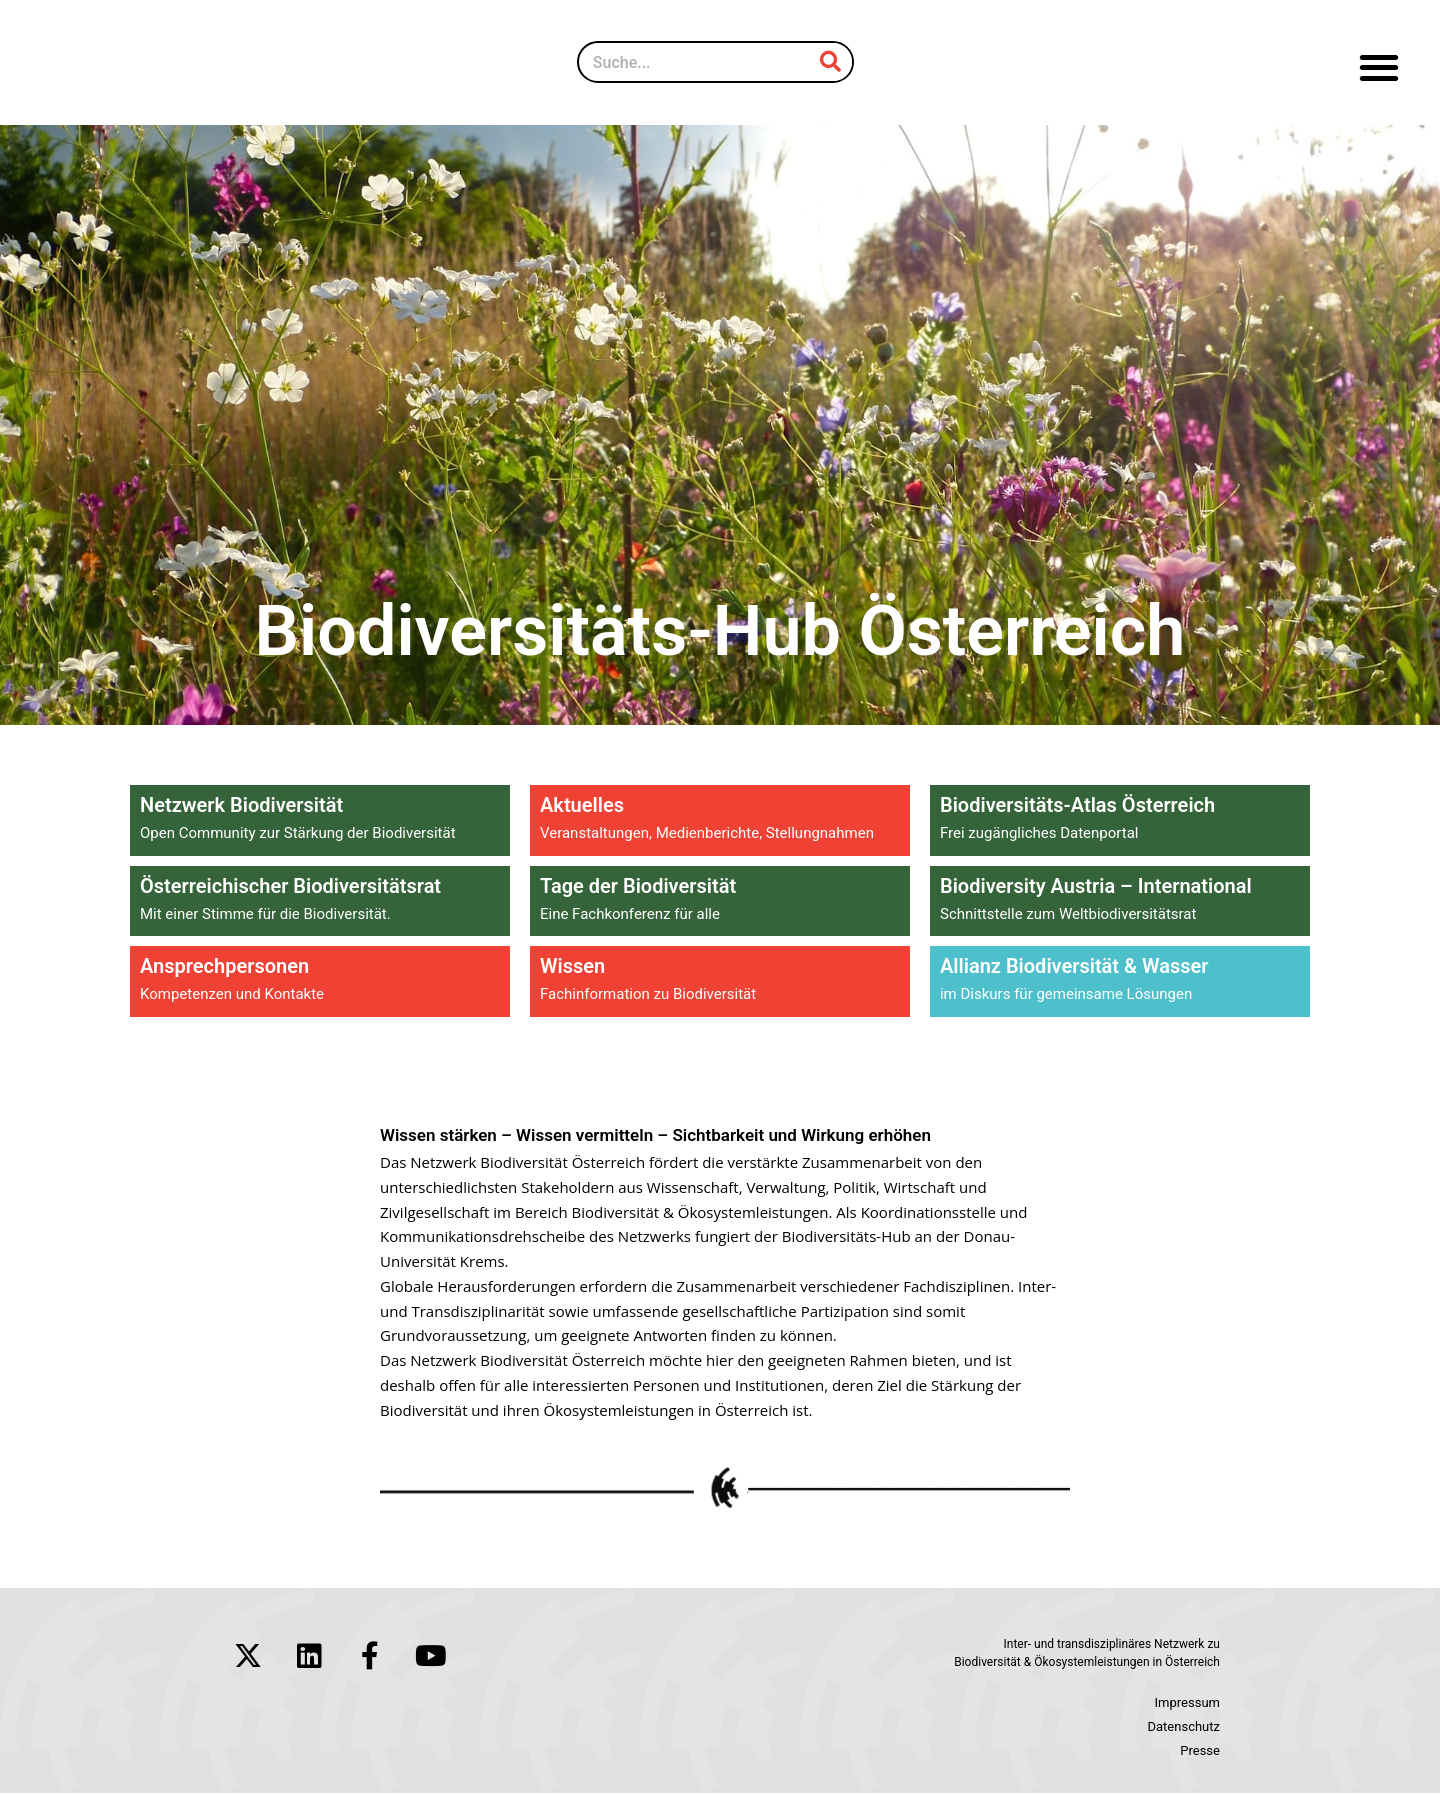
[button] (1379, 67)
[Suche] (831, 62)
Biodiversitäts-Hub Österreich (719, 626)
